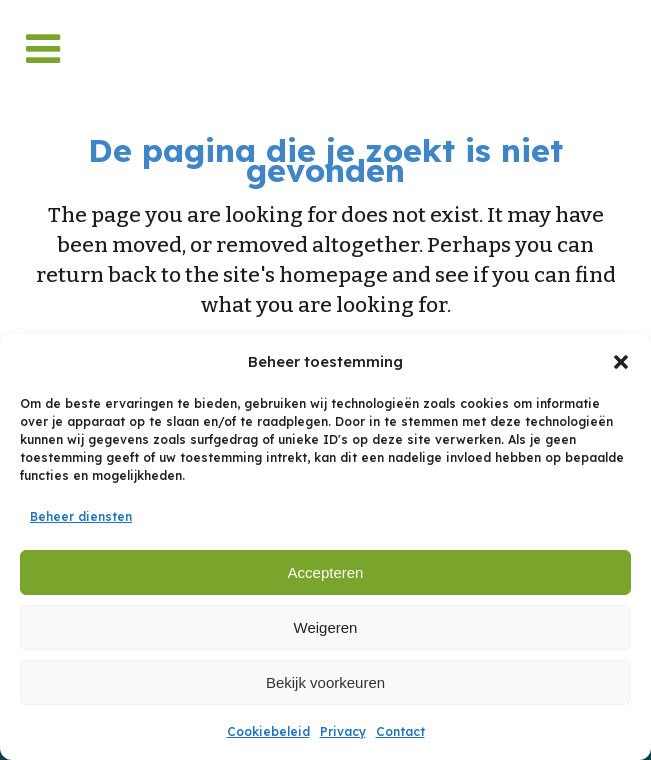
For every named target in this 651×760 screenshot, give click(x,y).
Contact (400, 731)
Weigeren (326, 627)
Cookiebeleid (268, 731)
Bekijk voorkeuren (325, 682)
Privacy (343, 731)
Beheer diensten (81, 516)
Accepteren (326, 572)
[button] (621, 362)
